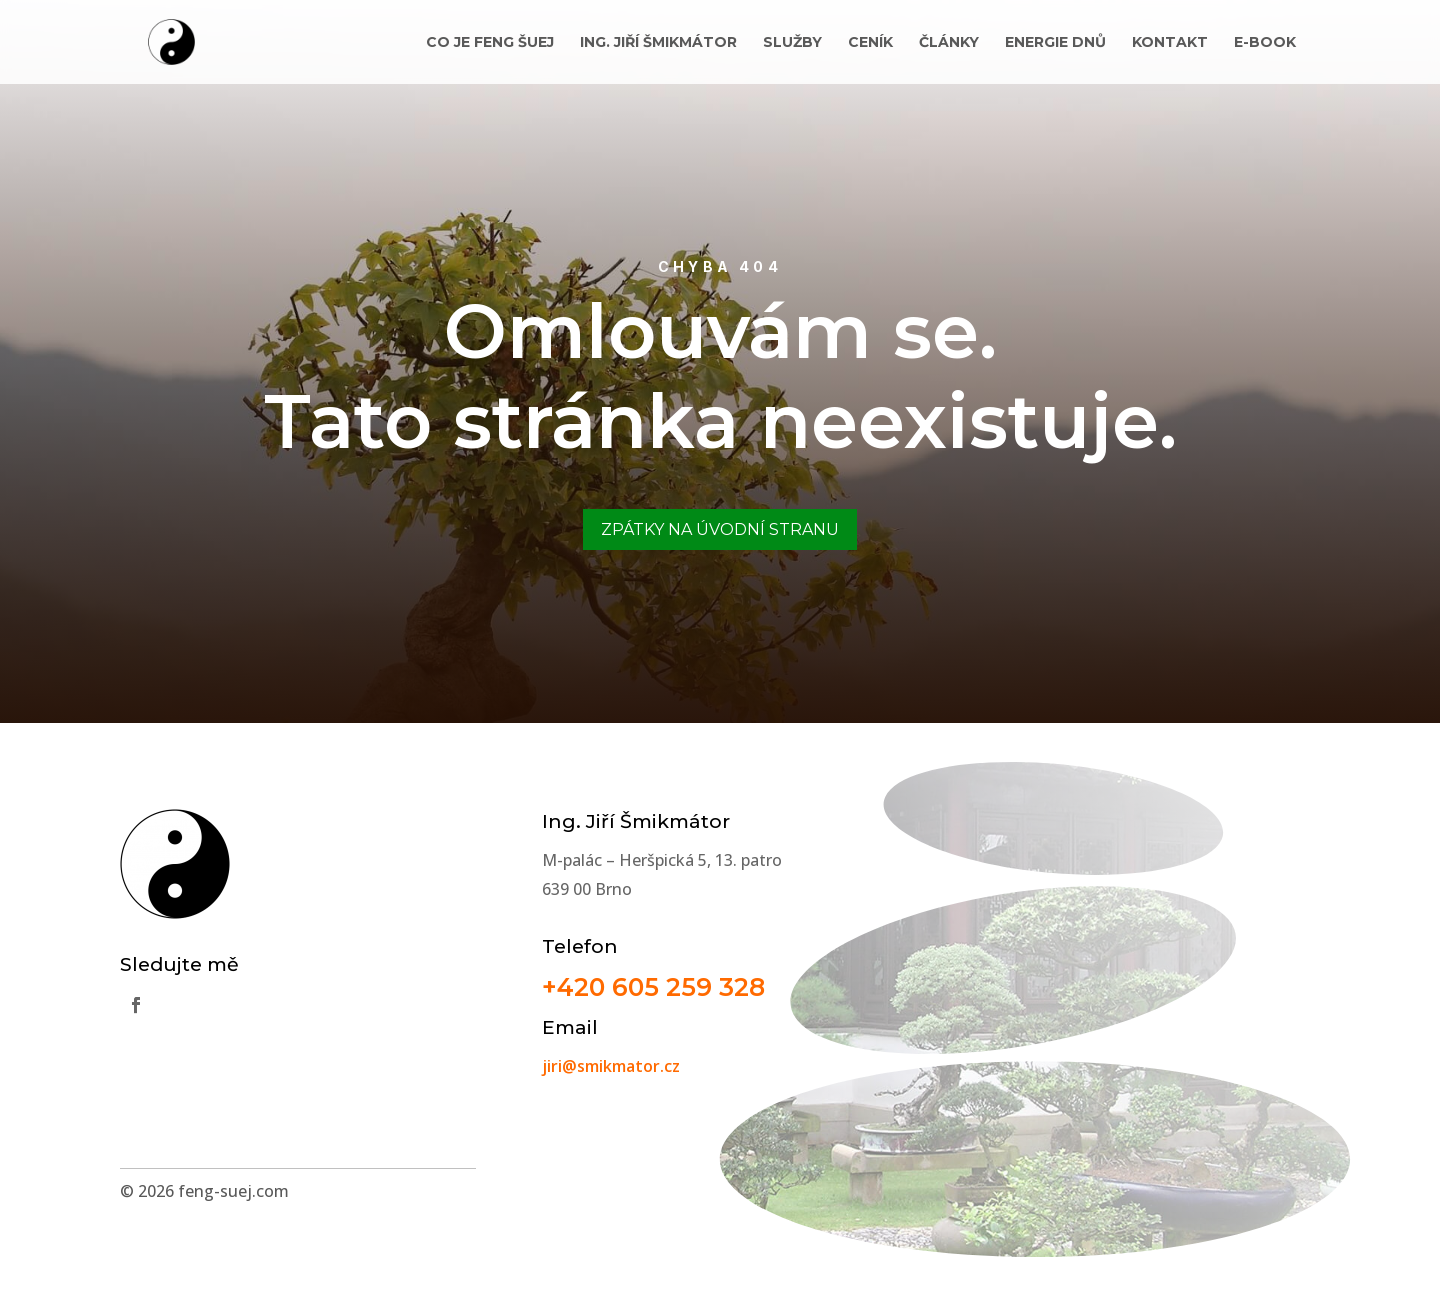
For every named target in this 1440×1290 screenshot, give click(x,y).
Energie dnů (1055, 43)
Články (949, 43)
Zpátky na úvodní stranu (720, 529)
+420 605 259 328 (653, 987)
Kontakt (1170, 43)
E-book (1265, 43)
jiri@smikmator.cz (611, 1066)
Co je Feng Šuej (490, 43)
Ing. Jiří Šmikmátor (658, 43)
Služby (792, 43)
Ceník (870, 43)
